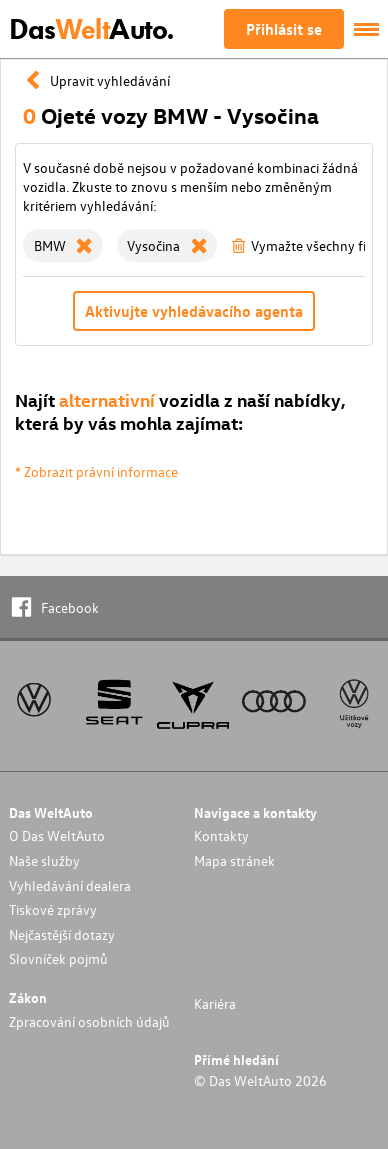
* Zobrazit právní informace (96, 471)
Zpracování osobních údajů (89, 1021)
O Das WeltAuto (57, 835)
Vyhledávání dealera (70, 885)
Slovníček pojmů (58, 958)
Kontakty (221, 835)
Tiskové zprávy (53, 909)
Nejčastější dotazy (62, 934)
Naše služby (44, 860)
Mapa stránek (234, 860)
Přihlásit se (284, 29)
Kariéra (215, 1003)
